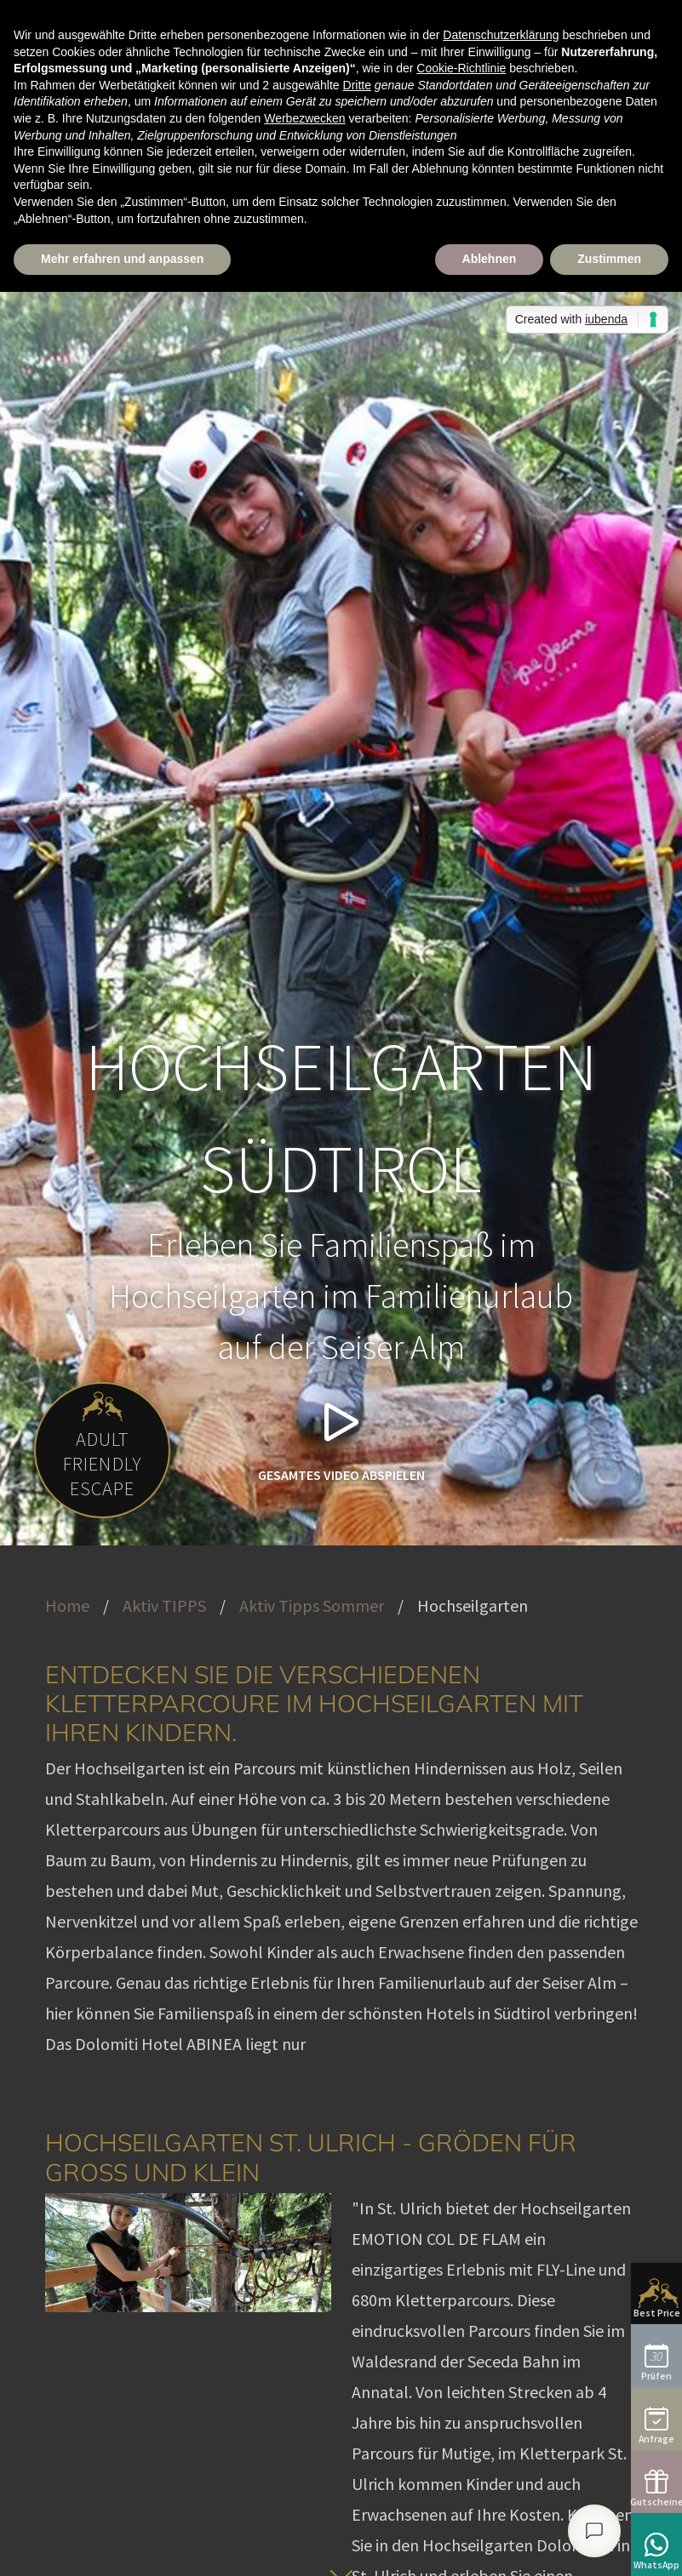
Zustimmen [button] (609, 259)
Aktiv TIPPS (164, 1605)
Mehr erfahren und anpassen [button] (122, 259)
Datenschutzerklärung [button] (501, 35)
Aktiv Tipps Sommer (311, 1605)
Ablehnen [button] (489, 259)
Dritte (357, 85)
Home (67, 1605)
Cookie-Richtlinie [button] (461, 68)
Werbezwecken (304, 118)
